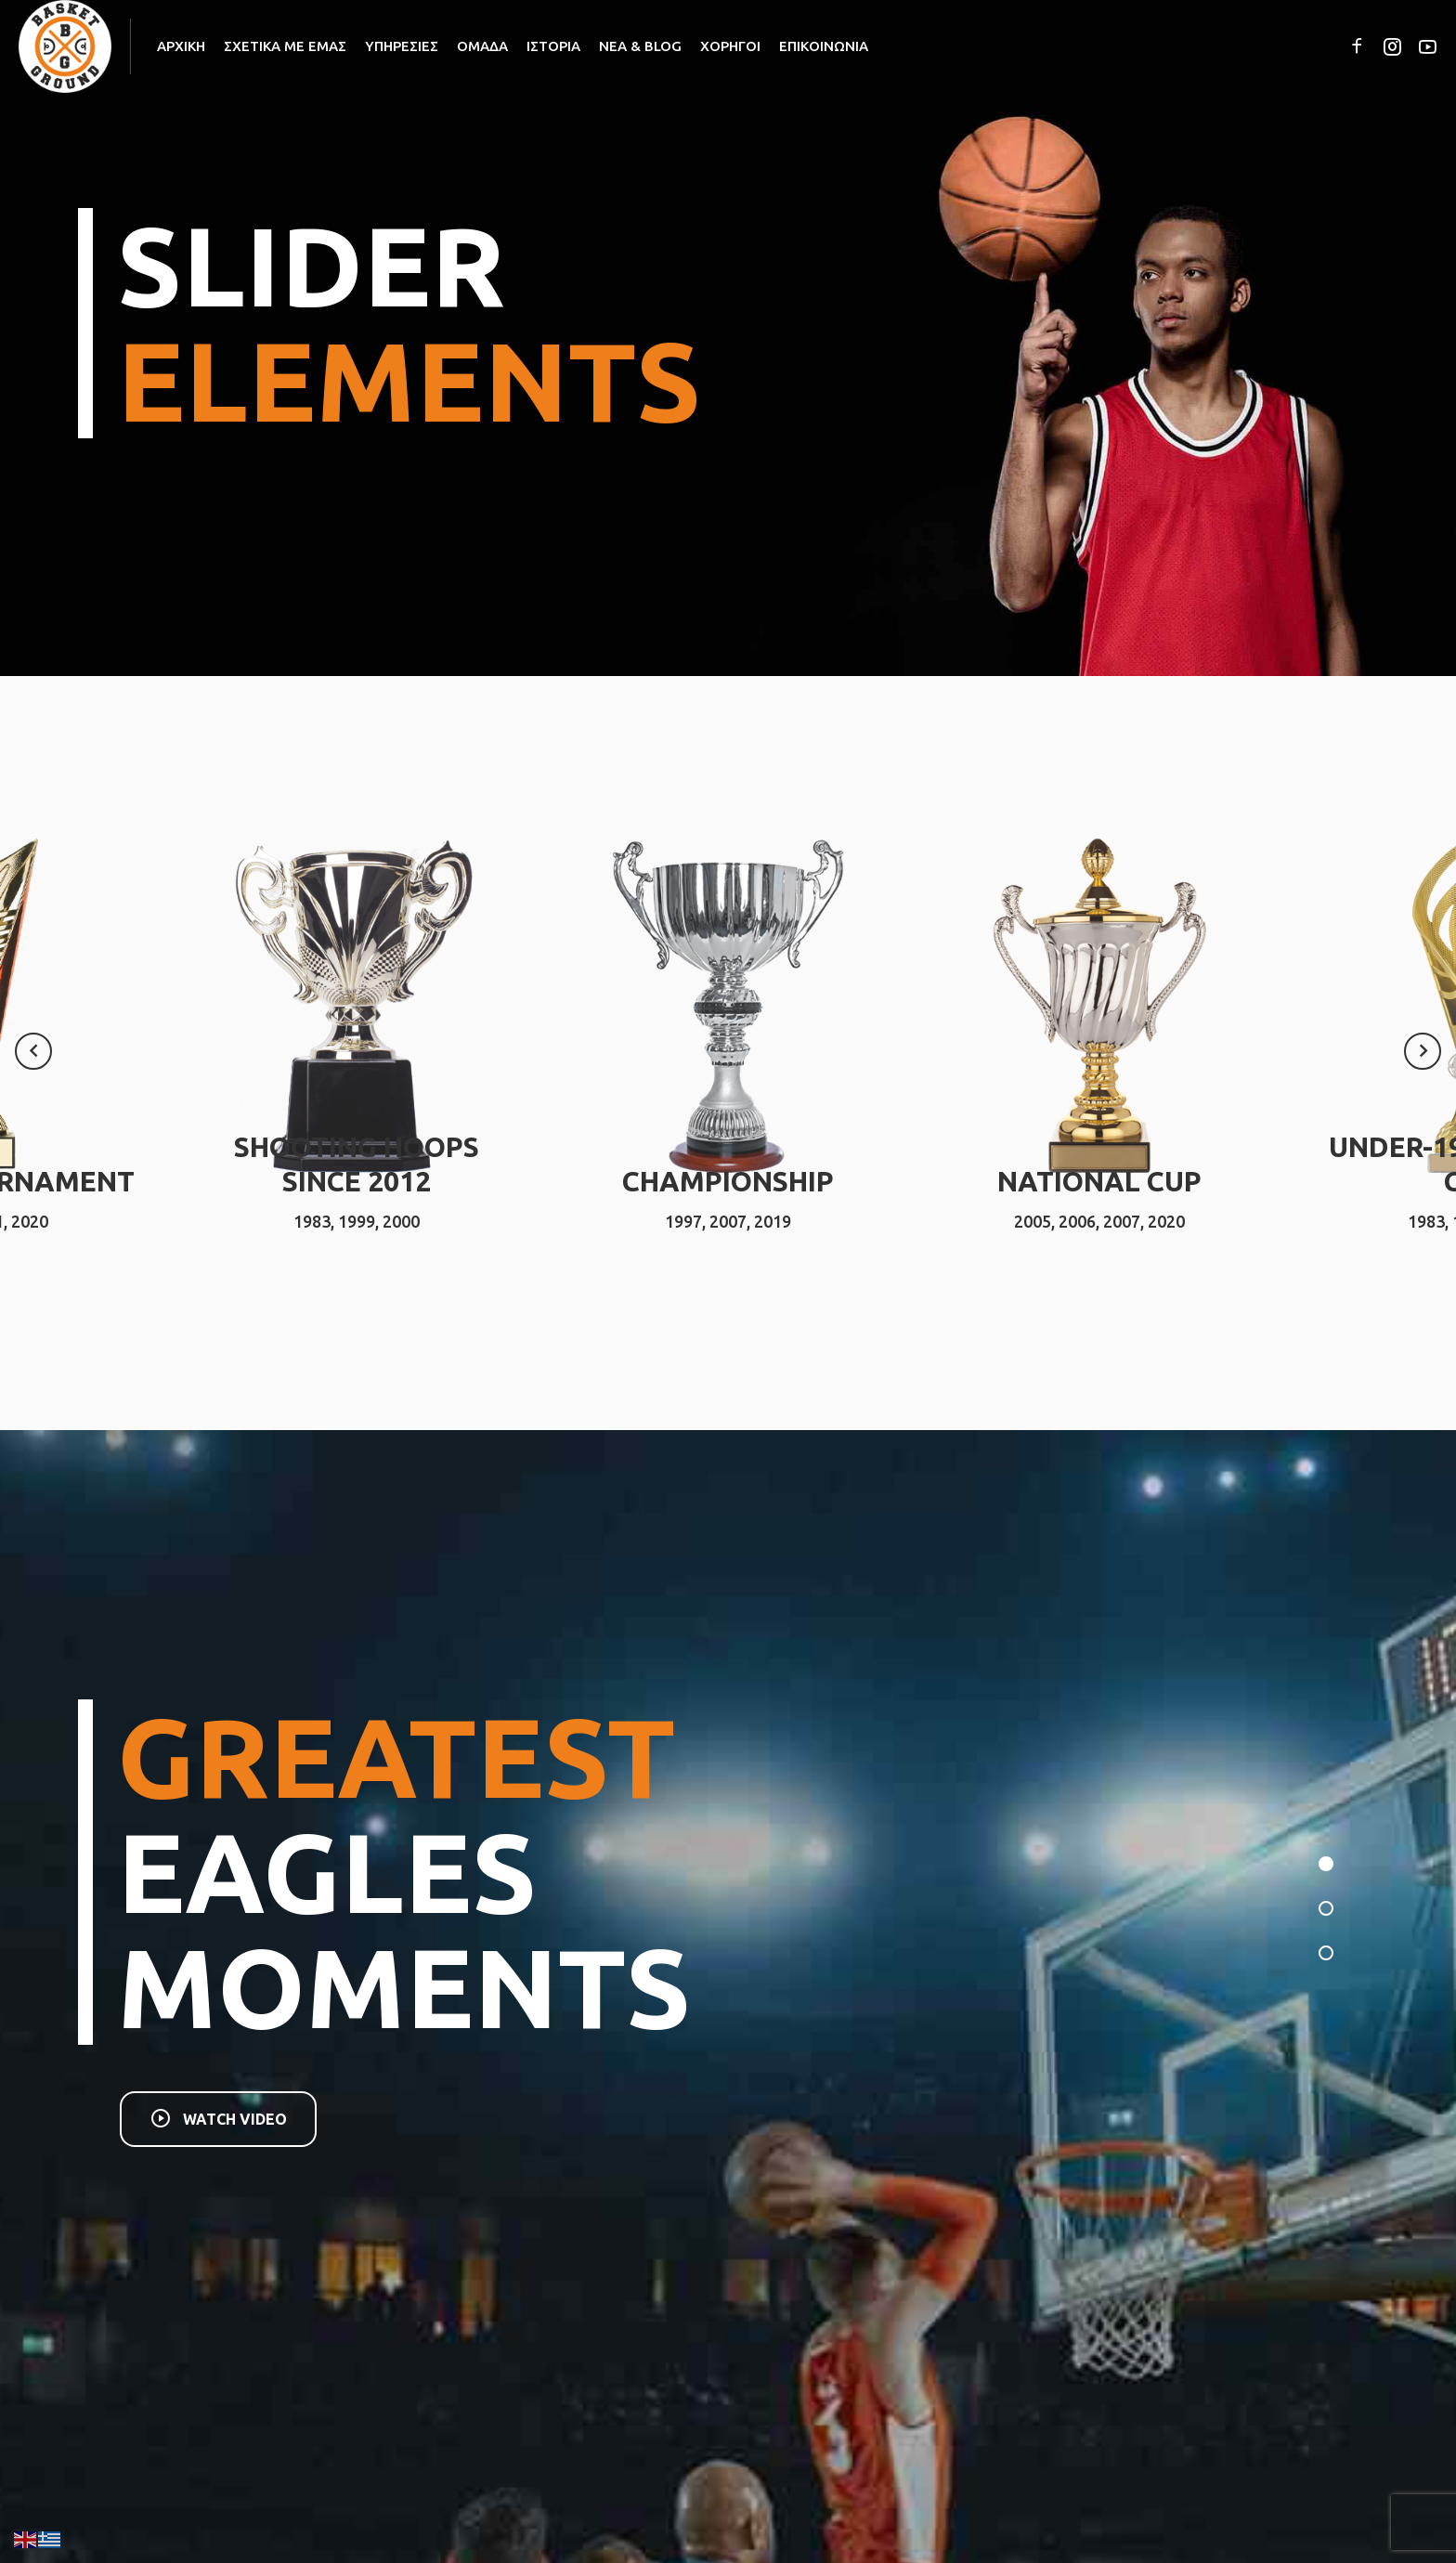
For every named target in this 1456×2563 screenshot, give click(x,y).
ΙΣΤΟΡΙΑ (553, 46)
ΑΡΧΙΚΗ (181, 46)
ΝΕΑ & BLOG (640, 46)
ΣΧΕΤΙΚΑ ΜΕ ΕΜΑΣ (285, 46)
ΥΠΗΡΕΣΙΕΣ (401, 46)
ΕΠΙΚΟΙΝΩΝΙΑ (823, 46)
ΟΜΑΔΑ (482, 46)
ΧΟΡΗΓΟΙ (730, 46)
